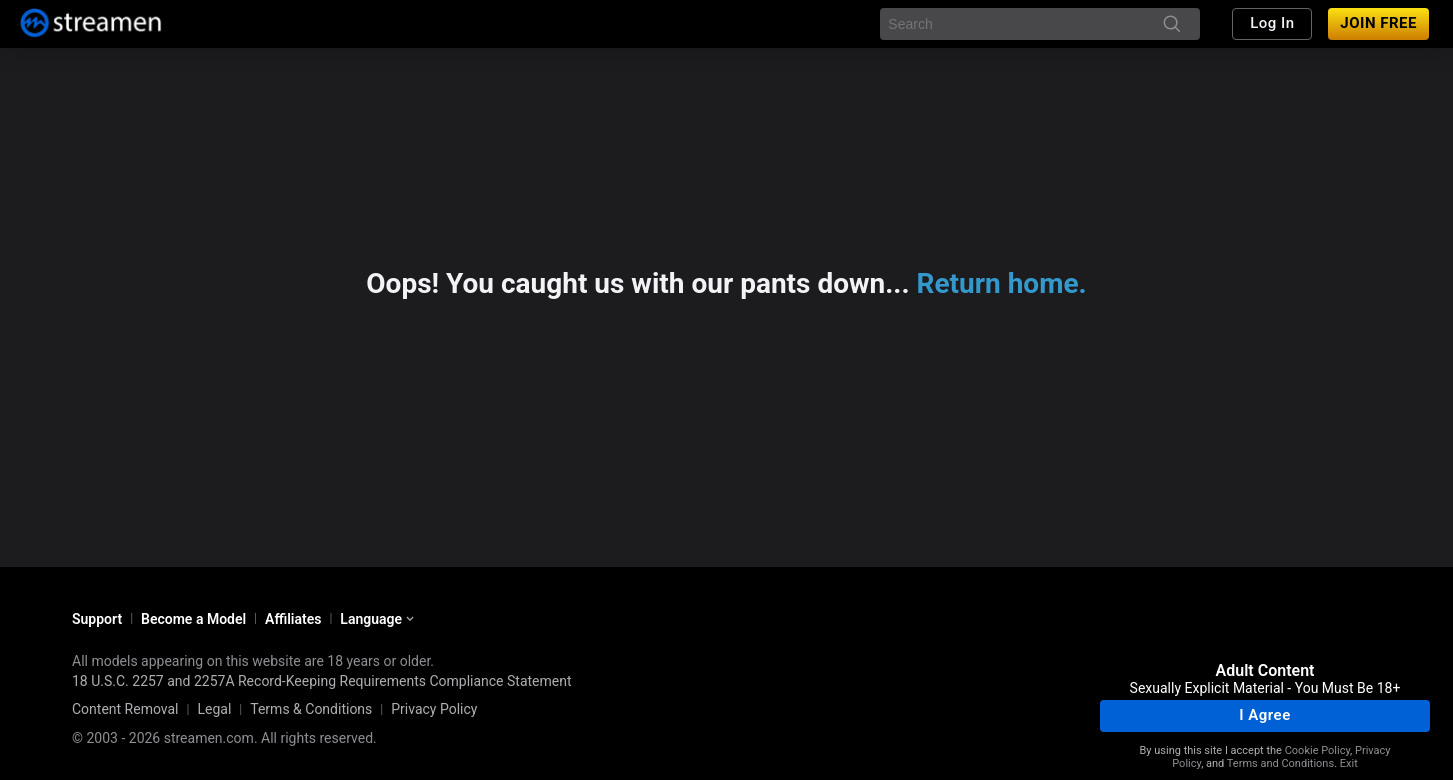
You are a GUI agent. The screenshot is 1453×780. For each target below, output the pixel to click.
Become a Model (193, 619)
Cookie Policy (1317, 750)
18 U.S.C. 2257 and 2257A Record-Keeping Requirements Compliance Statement (322, 681)
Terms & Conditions (311, 709)
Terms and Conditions (1280, 763)
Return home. (1002, 283)
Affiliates (293, 619)
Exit (1349, 763)
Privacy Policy (434, 709)
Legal (214, 709)
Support (97, 619)
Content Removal (125, 709)
